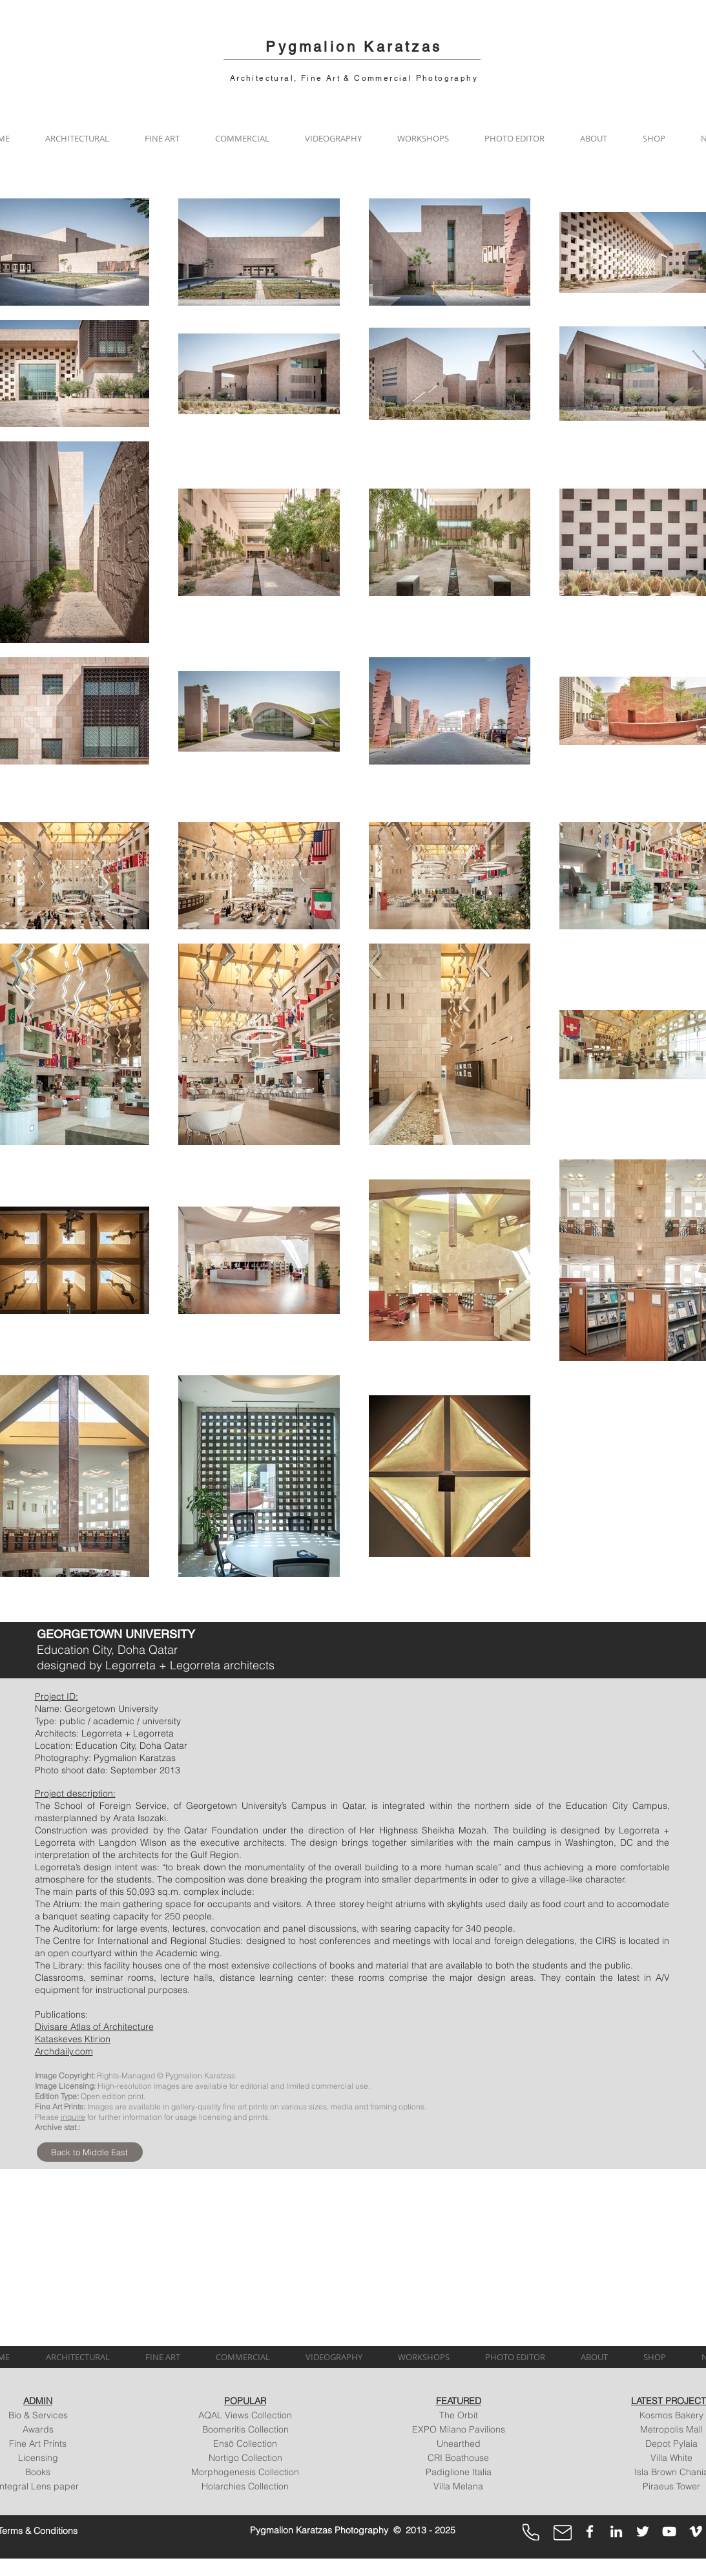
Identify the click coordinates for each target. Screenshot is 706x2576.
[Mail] (563, 2533)
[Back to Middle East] (90, 2152)
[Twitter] (642, 2531)
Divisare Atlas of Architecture (94, 2026)
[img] (97, 2249)
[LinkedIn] (616, 2531)
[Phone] (531, 2532)
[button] (77, 138)
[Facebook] (589, 2531)
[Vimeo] (695, 2531)
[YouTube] (669, 2531)
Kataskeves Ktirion (72, 2039)
